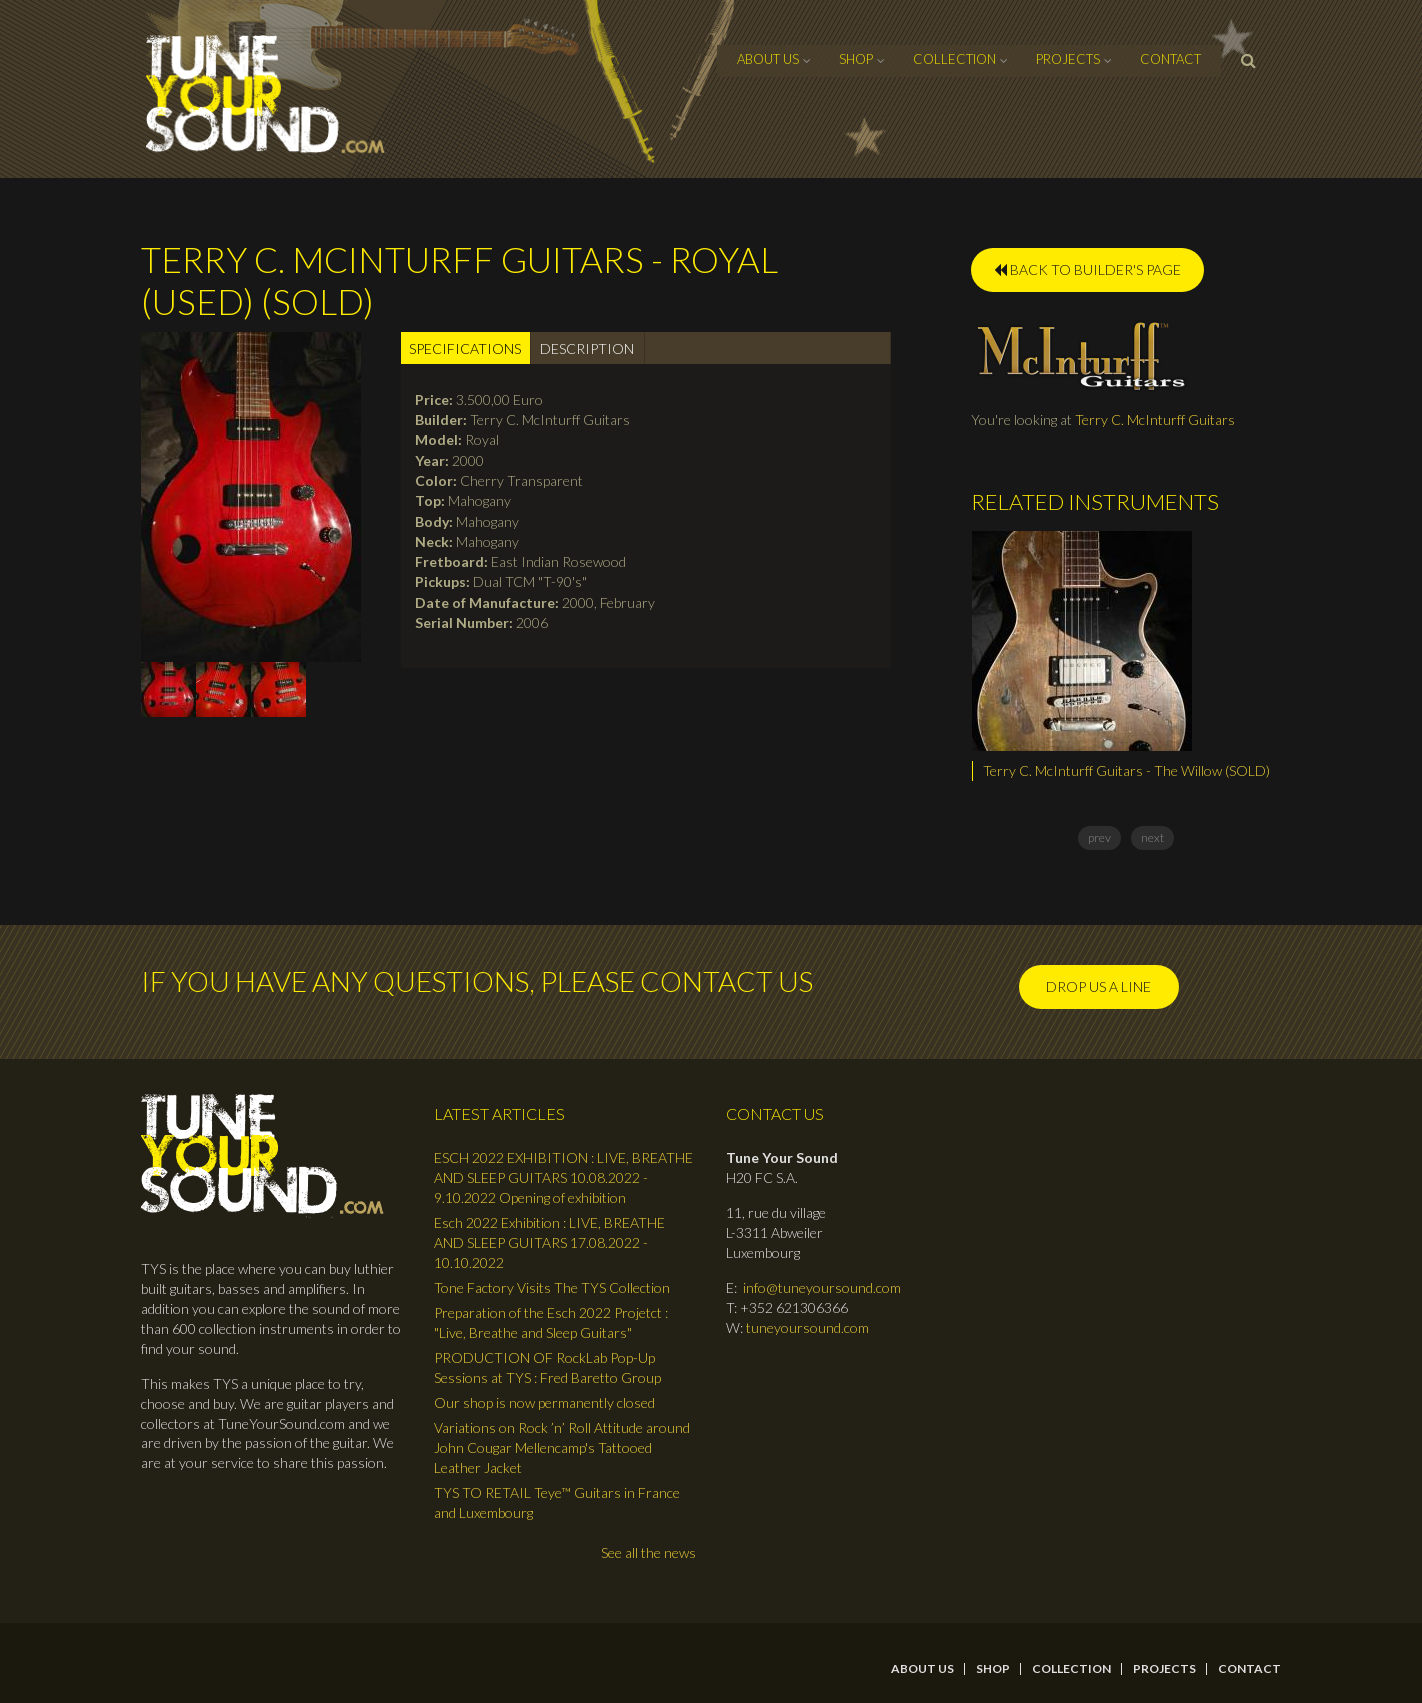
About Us (768, 59)
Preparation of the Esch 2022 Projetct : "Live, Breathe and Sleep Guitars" (551, 1322)
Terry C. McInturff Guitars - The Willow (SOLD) (1126, 770)
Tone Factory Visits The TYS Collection (552, 1287)
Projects (1068, 59)
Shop (856, 59)
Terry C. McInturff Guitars (1155, 419)
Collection (954, 59)
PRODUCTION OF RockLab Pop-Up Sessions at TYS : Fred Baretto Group (547, 1367)
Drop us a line (1098, 986)
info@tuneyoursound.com (822, 1287)
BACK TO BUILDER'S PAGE (1087, 269)
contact (1170, 59)
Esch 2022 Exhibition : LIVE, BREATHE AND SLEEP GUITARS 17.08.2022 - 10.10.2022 (549, 1242)
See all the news (648, 1552)
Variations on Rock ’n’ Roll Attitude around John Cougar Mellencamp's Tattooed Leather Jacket (562, 1447)
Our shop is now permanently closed (544, 1402)
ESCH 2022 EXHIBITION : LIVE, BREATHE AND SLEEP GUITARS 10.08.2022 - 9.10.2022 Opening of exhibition (563, 1177)
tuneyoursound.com (807, 1327)
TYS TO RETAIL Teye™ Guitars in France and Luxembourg (557, 1502)
